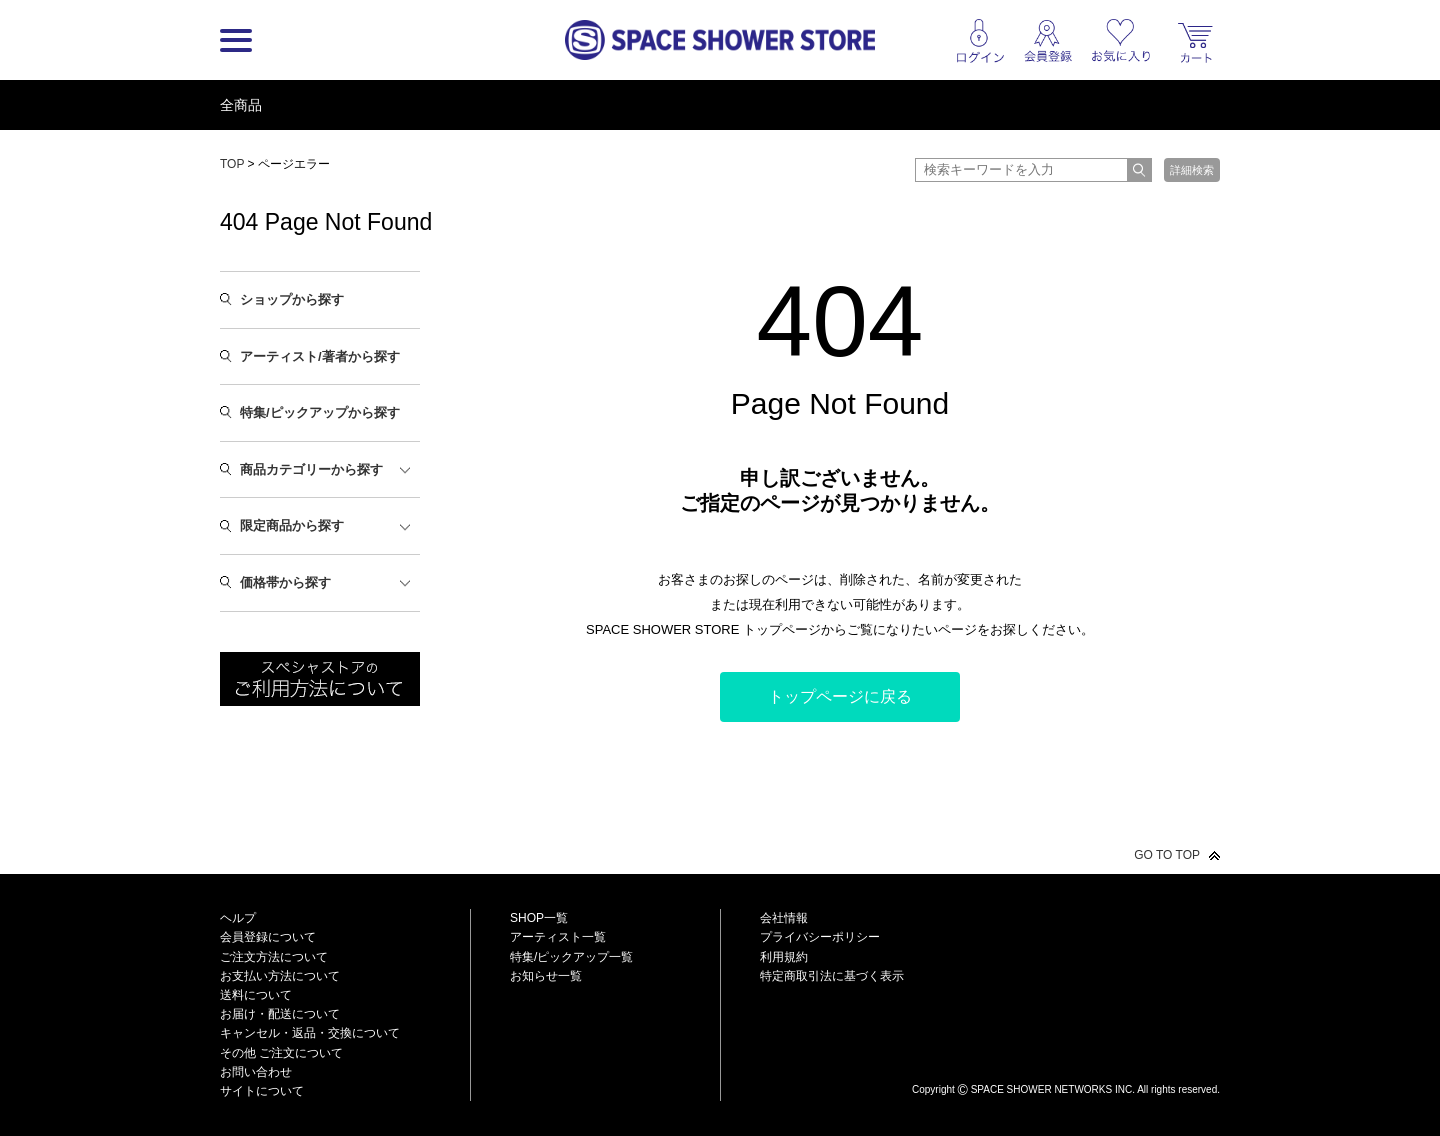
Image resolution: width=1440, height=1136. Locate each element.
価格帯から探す (285, 582)
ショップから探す (292, 299)
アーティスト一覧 (558, 937)
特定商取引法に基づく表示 (832, 976)
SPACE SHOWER (1066, 1056)
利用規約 (784, 957)
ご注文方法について (274, 957)
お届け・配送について (280, 1014)
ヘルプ (238, 918)
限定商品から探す (292, 525)
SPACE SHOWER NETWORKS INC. (1053, 1089)
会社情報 (784, 918)
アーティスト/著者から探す (320, 356)
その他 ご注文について (281, 1053)
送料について (256, 995)
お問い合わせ (256, 1072)
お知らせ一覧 (546, 976)
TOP (232, 164)
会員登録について (268, 937)
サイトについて (262, 1091)
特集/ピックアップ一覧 (571, 957)
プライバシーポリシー (820, 937)
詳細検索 (1192, 170)
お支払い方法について (280, 976)
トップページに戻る (840, 696)
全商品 (241, 105)
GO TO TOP (1167, 855)
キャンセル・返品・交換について (310, 1033)
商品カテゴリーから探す (311, 469)
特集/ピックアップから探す (320, 412)
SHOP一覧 (539, 918)
